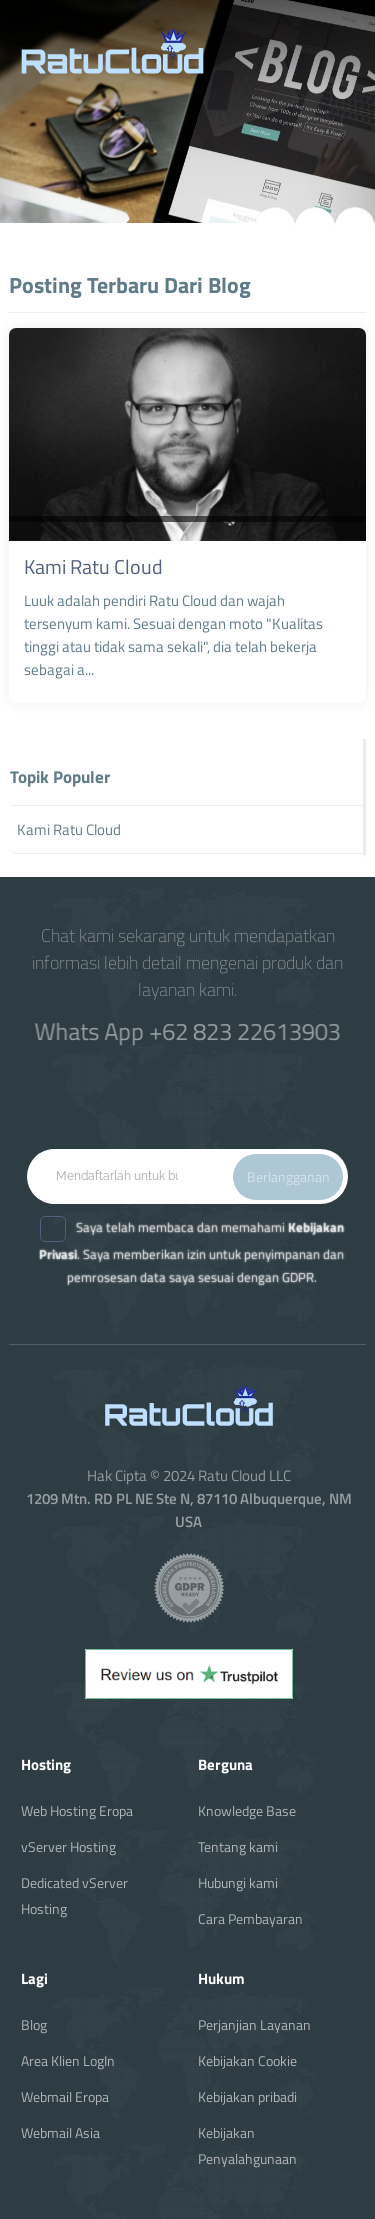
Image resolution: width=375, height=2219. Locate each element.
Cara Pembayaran (250, 1918)
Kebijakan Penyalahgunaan (247, 2145)
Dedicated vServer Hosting (74, 1895)
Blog (34, 2024)
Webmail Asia (60, 2132)
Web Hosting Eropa (77, 1810)
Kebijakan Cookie (247, 2060)
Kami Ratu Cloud (93, 566)
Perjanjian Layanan (254, 2024)
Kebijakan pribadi (247, 2096)
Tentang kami (238, 1846)
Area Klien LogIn (68, 2060)
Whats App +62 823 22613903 (188, 1031)
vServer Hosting (68, 1846)
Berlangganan (288, 1176)
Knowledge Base (247, 1810)
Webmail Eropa (65, 2096)
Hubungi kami (238, 1882)
